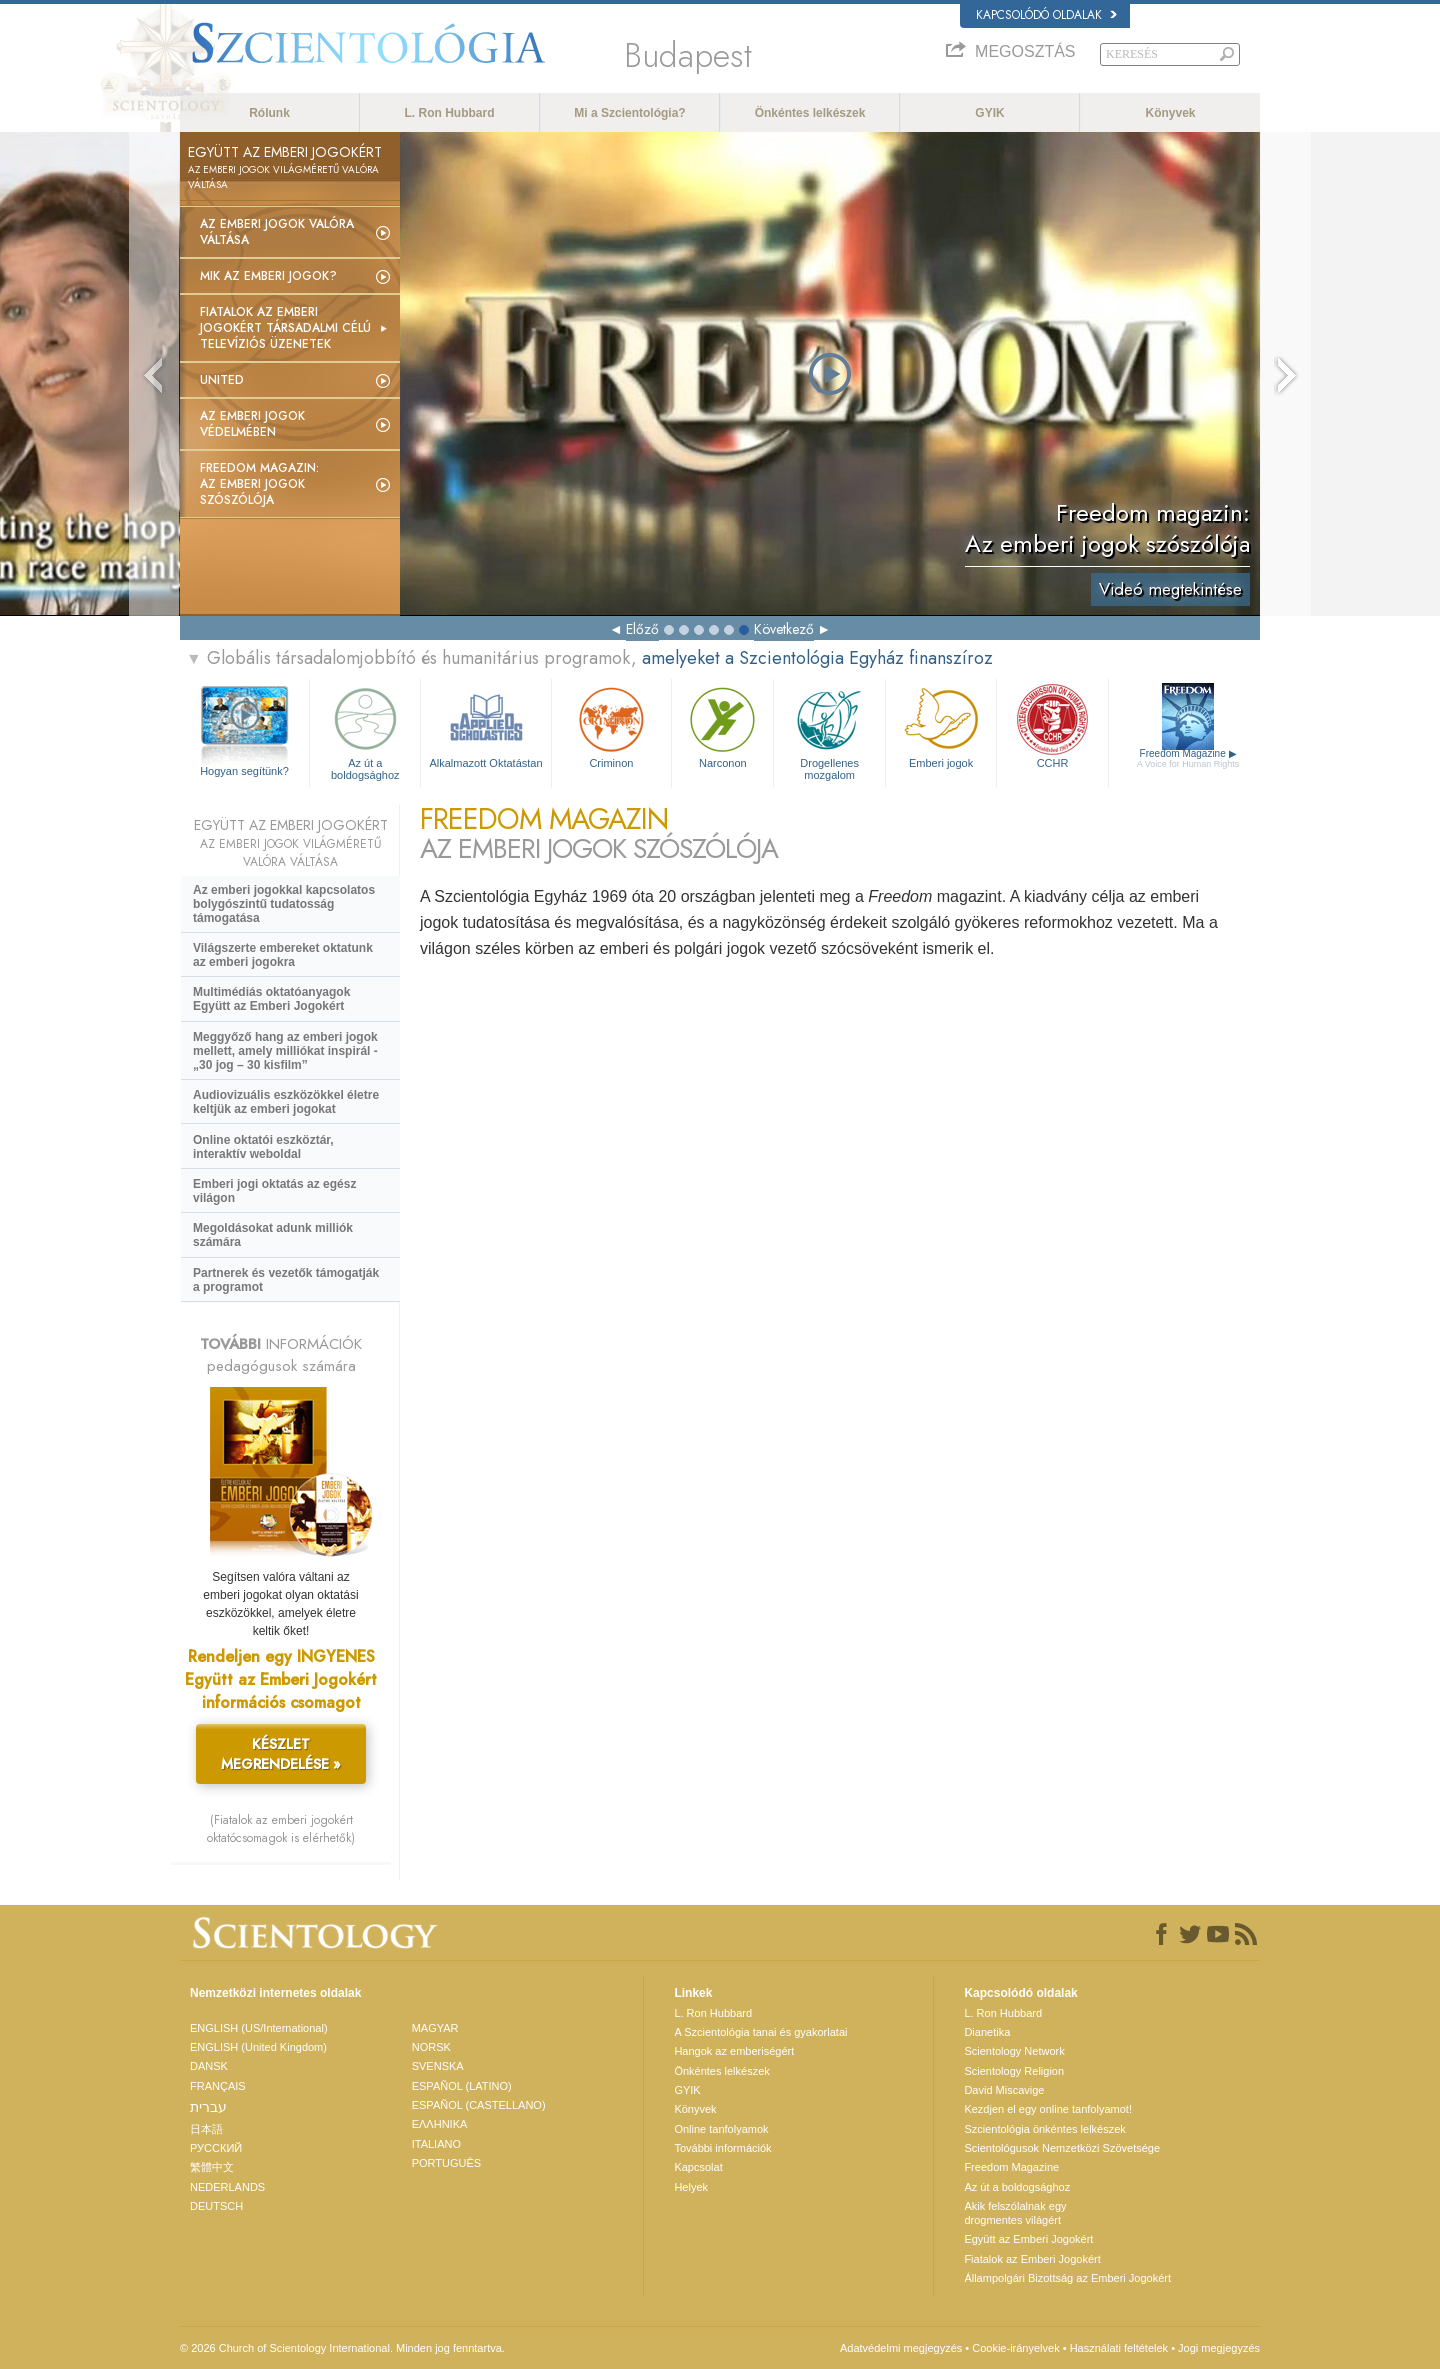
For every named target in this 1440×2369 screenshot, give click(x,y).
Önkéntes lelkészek (810, 113)
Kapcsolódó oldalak (1046, 15)
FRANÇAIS (218, 2086)
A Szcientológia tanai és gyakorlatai (760, 2032)
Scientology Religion (1014, 2071)
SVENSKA (438, 2066)
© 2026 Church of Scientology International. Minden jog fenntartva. (342, 2348)
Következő (784, 629)
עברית (208, 2107)
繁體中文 (212, 2167)
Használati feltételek (1119, 2348)
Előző (642, 629)
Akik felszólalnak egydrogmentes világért (1015, 2213)
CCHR (1052, 725)
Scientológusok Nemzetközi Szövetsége (1062, 2148)
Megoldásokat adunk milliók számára (273, 1235)
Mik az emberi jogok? (268, 276)
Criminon (612, 725)
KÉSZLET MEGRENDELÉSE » (281, 1754)
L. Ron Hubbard (450, 113)
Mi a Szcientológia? (629, 113)
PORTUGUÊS (446, 2163)
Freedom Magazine (1188, 758)
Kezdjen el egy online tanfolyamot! (1048, 2109)
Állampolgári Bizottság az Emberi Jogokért (1067, 2278)
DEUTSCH (216, 2206)
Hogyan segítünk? (244, 771)
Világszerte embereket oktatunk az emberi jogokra (283, 955)
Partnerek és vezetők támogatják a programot (286, 1280)
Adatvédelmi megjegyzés (901, 2348)
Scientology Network (1014, 2051)
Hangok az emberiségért (734, 2051)
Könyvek (1170, 113)
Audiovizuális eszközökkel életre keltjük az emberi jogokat (286, 1102)
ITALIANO (436, 2144)
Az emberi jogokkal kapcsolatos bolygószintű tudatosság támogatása (284, 904)
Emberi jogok (941, 725)
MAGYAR (435, 2028)
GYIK (989, 113)
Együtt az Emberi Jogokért (1028, 2239)
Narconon (722, 725)
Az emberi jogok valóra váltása (277, 232)
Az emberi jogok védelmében (252, 424)
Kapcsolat (698, 2167)
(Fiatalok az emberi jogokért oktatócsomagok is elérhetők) (281, 1829)
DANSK (209, 2066)
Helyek (691, 2187)
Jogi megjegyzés (1219, 2348)
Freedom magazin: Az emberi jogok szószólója (259, 484)
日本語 (206, 2129)
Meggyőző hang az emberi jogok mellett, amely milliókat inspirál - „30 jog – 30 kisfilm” (285, 1051)
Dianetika (987, 2032)
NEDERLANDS (227, 2187)
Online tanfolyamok (721, 2129)
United (222, 380)
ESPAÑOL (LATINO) (462, 2086)
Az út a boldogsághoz (365, 730)
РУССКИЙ (216, 2148)
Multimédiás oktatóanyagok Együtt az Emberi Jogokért (271, 999)
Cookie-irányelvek (1015, 2348)
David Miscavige (1004, 2090)
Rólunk (269, 113)
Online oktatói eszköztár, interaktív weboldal (263, 1147)
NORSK (431, 2047)
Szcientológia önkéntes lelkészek (1044, 2129)
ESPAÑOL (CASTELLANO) (479, 2105)
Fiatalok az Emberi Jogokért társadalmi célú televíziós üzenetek (285, 328)
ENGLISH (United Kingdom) (258, 2047)
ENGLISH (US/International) (259, 2028)
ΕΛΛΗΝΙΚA (440, 2124)
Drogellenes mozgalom (829, 730)
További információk (722, 2148)
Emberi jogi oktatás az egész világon (274, 1191)
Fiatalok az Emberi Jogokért (1032, 2259)
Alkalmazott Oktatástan (485, 725)
